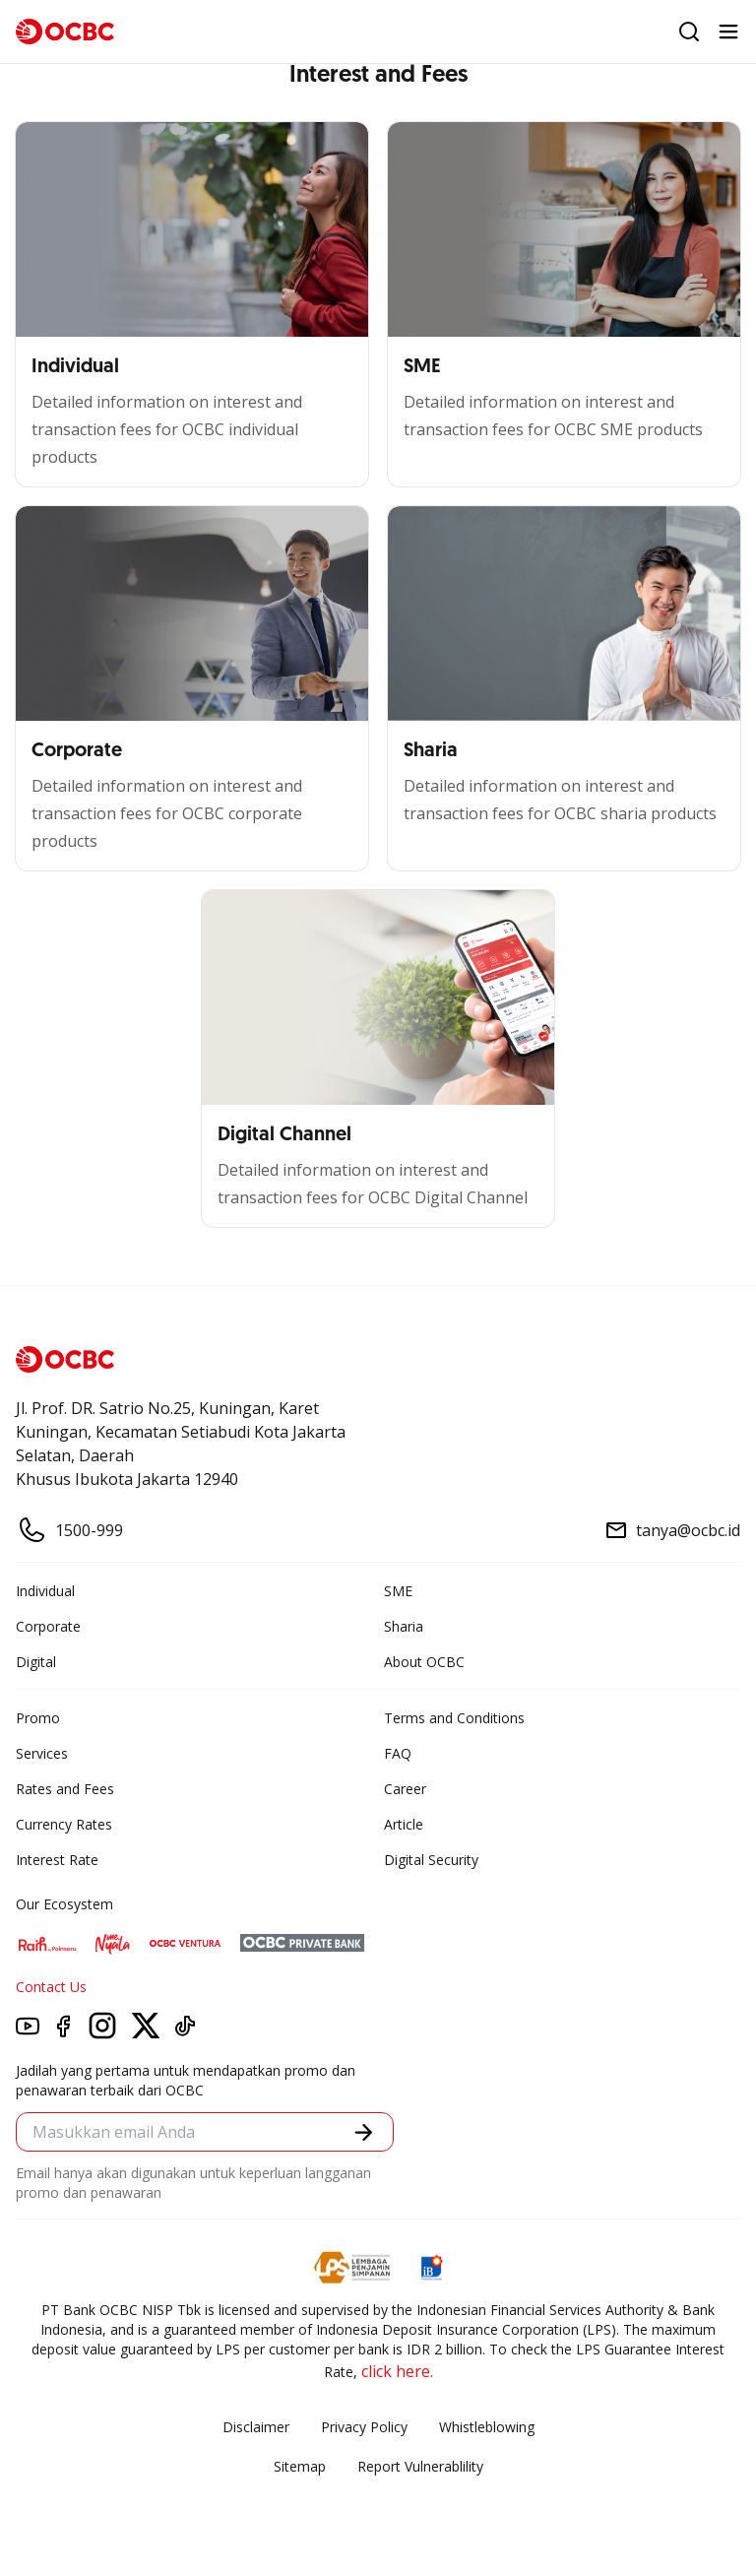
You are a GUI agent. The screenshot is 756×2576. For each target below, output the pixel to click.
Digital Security (431, 1859)
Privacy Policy (364, 2426)
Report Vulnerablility (420, 2466)
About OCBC (424, 1661)
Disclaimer (255, 2426)
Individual (45, 1590)
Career (405, 1788)
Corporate (48, 1626)
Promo (38, 1717)
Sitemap (300, 2466)
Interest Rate (57, 1859)
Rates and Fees (65, 1788)
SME (398, 1590)
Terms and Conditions (454, 1717)
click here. (397, 2371)
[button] (363, 2132)
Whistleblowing (487, 2426)
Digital (36, 1661)
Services (42, 1753)
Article (403, 1824)
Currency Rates (64, 1824)
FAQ (397, 1753)
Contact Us (51, 1986)
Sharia (403, 1626)
